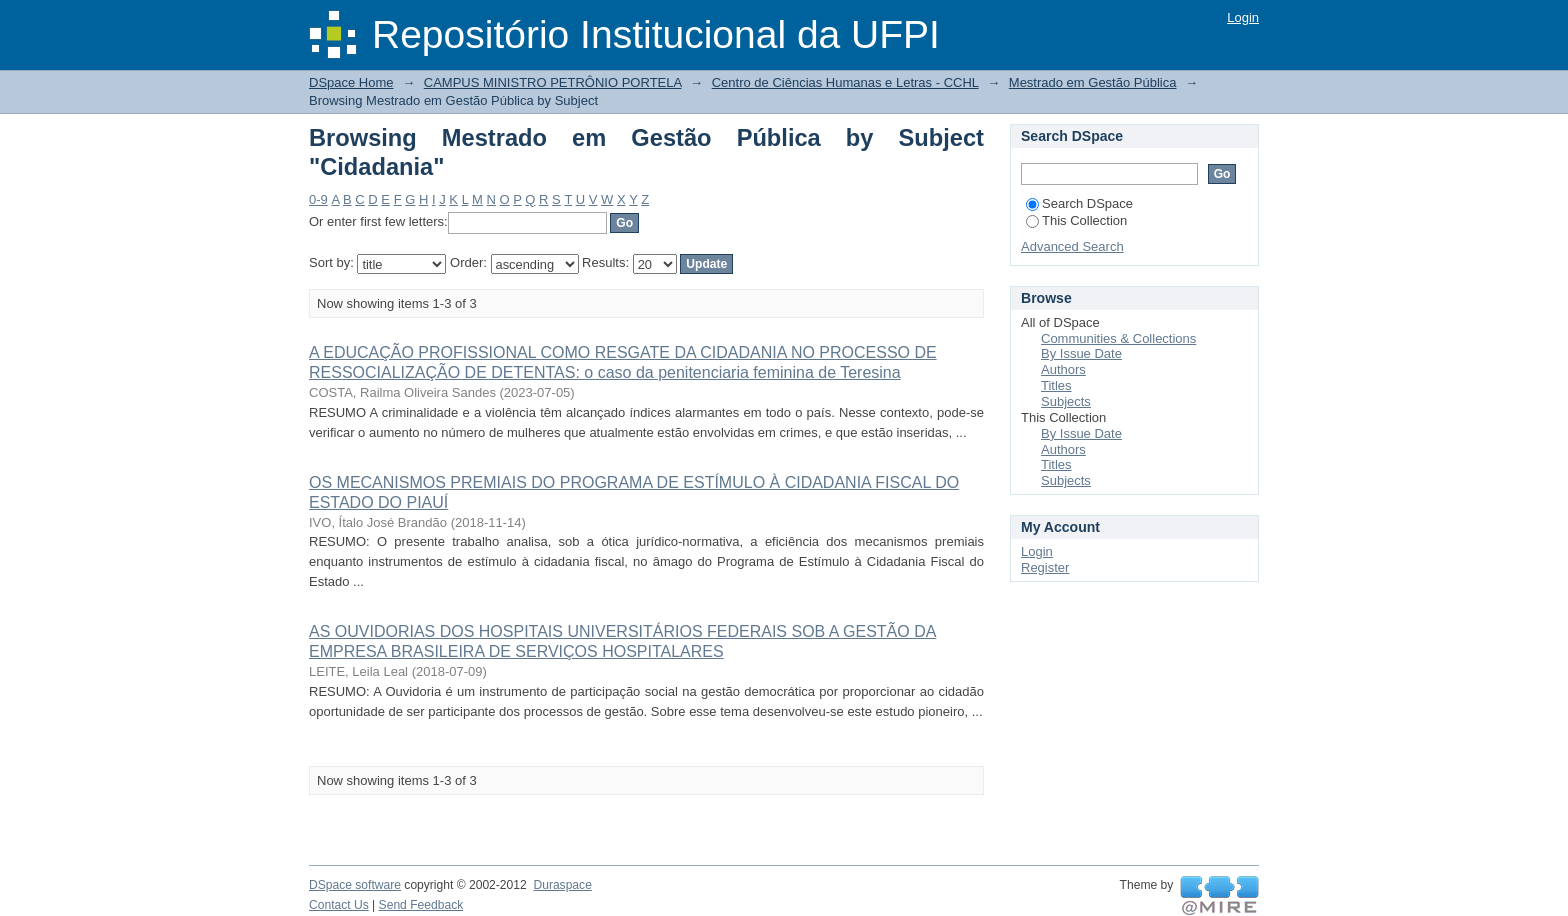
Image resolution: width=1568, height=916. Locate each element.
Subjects (1066, 401)
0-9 (318, 199)
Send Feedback (421, 905)
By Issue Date (1081, 353)
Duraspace (562, 885)
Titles (1056, 385)
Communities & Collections (1118, 338)
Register (1045, 567)
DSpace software (355, 885)
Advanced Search (1072, 246)
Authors (1063, 369)
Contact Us (339, 905)
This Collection (1076, 220)
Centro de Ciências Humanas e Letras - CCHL (845, 82)
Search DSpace (1079, 203)
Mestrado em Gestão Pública (1093, 82)
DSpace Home (351, 82)
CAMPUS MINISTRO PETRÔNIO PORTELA (553, 82)
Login (1243, 17)
